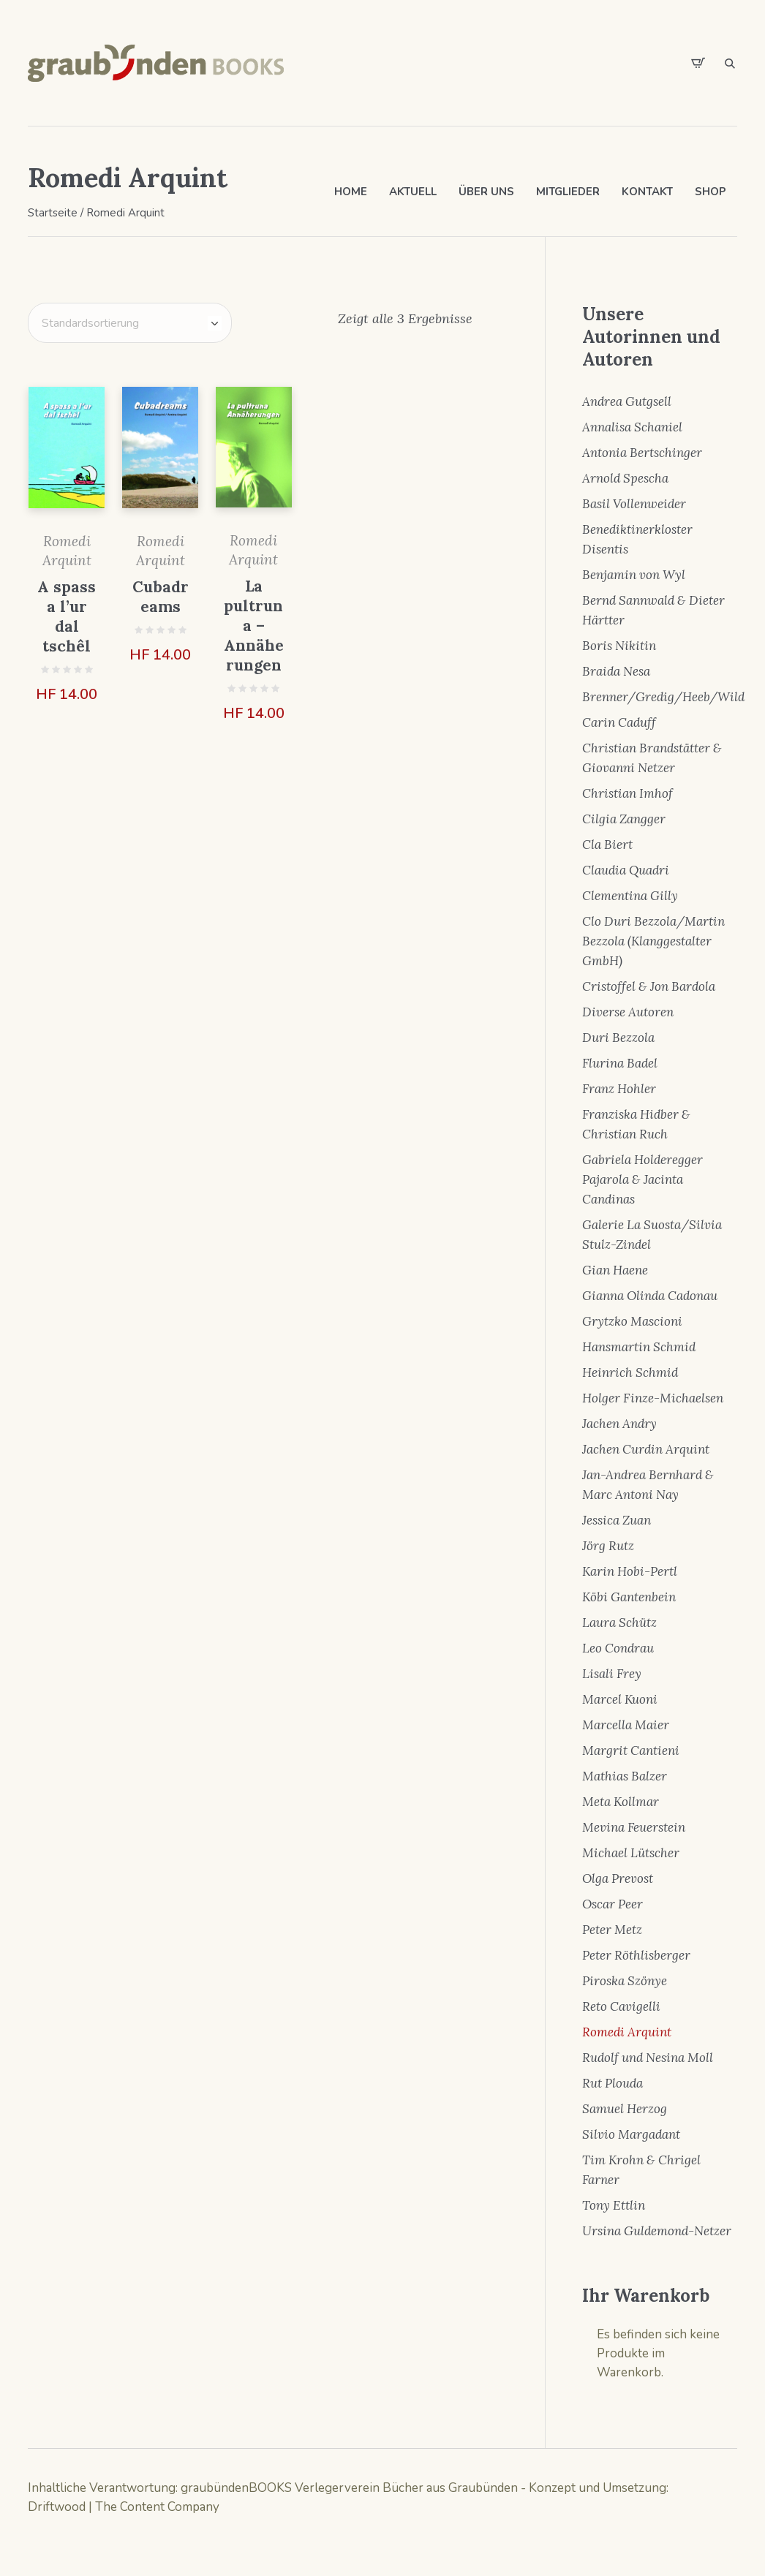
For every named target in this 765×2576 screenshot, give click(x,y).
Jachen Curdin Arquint (645, 1449)
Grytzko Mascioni (632, 1321)
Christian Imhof (627, 793)
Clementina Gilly (630, 896)
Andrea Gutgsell (626, 401)
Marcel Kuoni (619, 1699)
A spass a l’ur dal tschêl (66, 616)
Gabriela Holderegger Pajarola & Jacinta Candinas (642, 1179)
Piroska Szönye (624, 1981)
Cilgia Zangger (624, 819)
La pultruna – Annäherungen (254, 625)
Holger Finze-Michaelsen (652, 1398)
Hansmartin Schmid (639, 1347)
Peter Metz (612, 1930)
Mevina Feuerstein (633, 1827)
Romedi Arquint (626, 2032)
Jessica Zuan (616, 1520)
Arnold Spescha (625, 478)
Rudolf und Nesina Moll (647, 2058)
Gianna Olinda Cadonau (649, 1296)
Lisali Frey (611, 1674)
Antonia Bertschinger (642, 453)
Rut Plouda (612, 2083)
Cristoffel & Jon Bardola (648, 986)
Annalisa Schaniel (632, 427)
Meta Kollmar (620, 1802)
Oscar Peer (612, 1904)
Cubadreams (160, 596)
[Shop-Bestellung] (130, 323)
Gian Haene (615, 1270)
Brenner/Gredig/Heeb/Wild (663, 697)
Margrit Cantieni (630, 1750)
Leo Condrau (618, 1648)
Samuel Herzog (624, 2109)
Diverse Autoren (628, 1012)
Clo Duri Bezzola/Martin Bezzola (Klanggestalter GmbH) (653, 941)
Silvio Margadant (631, 2134)
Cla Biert (607, 844)
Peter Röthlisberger (636, 1955)
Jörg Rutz (608, 1546)
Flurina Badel (619, 1063)
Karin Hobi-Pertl (629, 1571)
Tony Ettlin (613, 2205)
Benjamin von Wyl (633, 575)
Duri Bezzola (618, 1038)
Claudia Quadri (625, 870)
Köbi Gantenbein (629, 1597)
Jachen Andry (619, 1424)
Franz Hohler (619, 1089)
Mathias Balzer (624, 1776)
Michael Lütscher (630, 1853)
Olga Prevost (617, 1878)
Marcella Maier (625, 1725)
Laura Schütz (619, 1622)
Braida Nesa (616, 671)
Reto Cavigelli (621, 2006)
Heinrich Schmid (630, 1372)
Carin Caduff (619, 722)
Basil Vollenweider (634, 504)
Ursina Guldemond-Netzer (656, 2231)
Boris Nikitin (619, 646)
